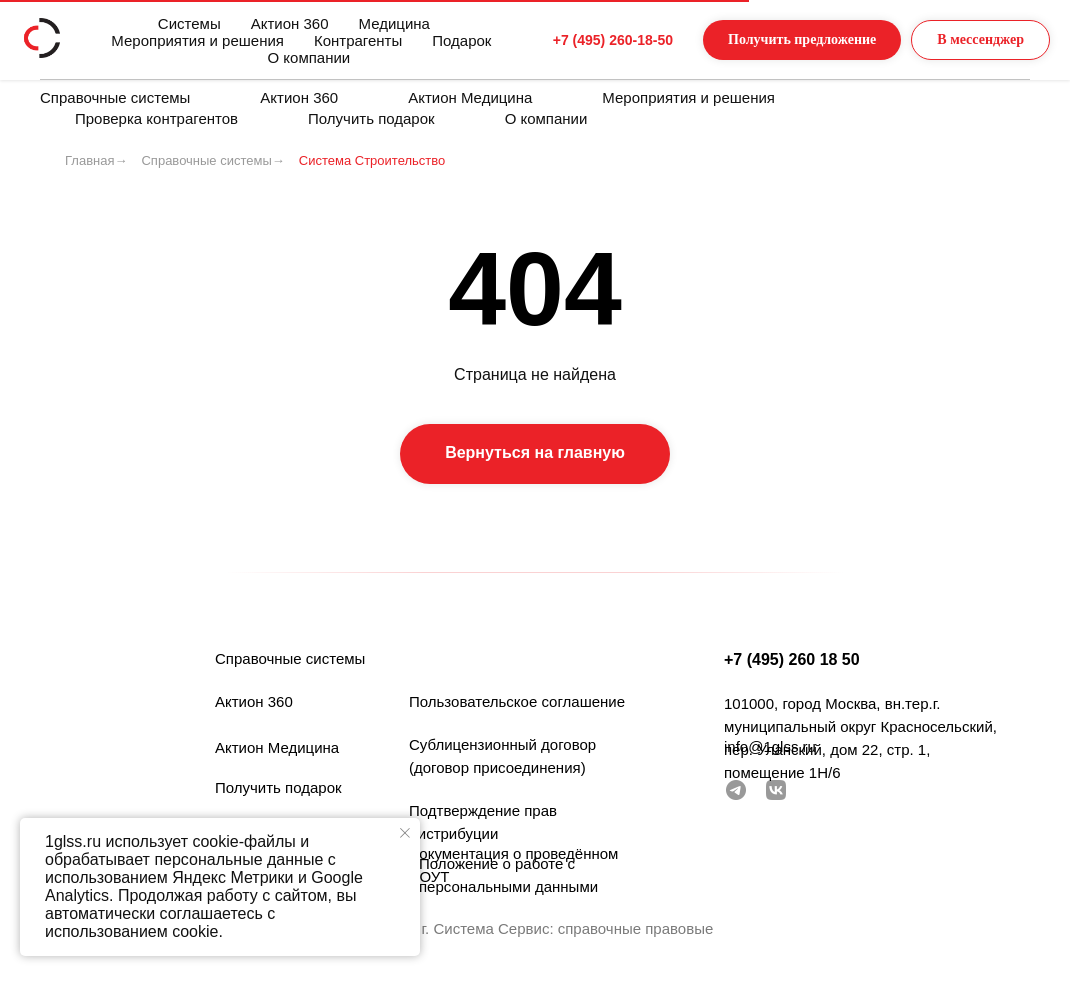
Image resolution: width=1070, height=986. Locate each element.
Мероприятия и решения (688, 97)
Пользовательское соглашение (517, 701)
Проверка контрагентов (156, 118)
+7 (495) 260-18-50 (555, 40)
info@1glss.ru (770, 746)
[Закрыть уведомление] (405, 833)
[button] (762, 40)
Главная (89, 160)
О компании (546, 118)
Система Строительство (372, 160)
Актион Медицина (470, 97)
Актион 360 (299, 97)
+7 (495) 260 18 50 (792, 659)
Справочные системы (115, 97)
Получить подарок (371, 118)
